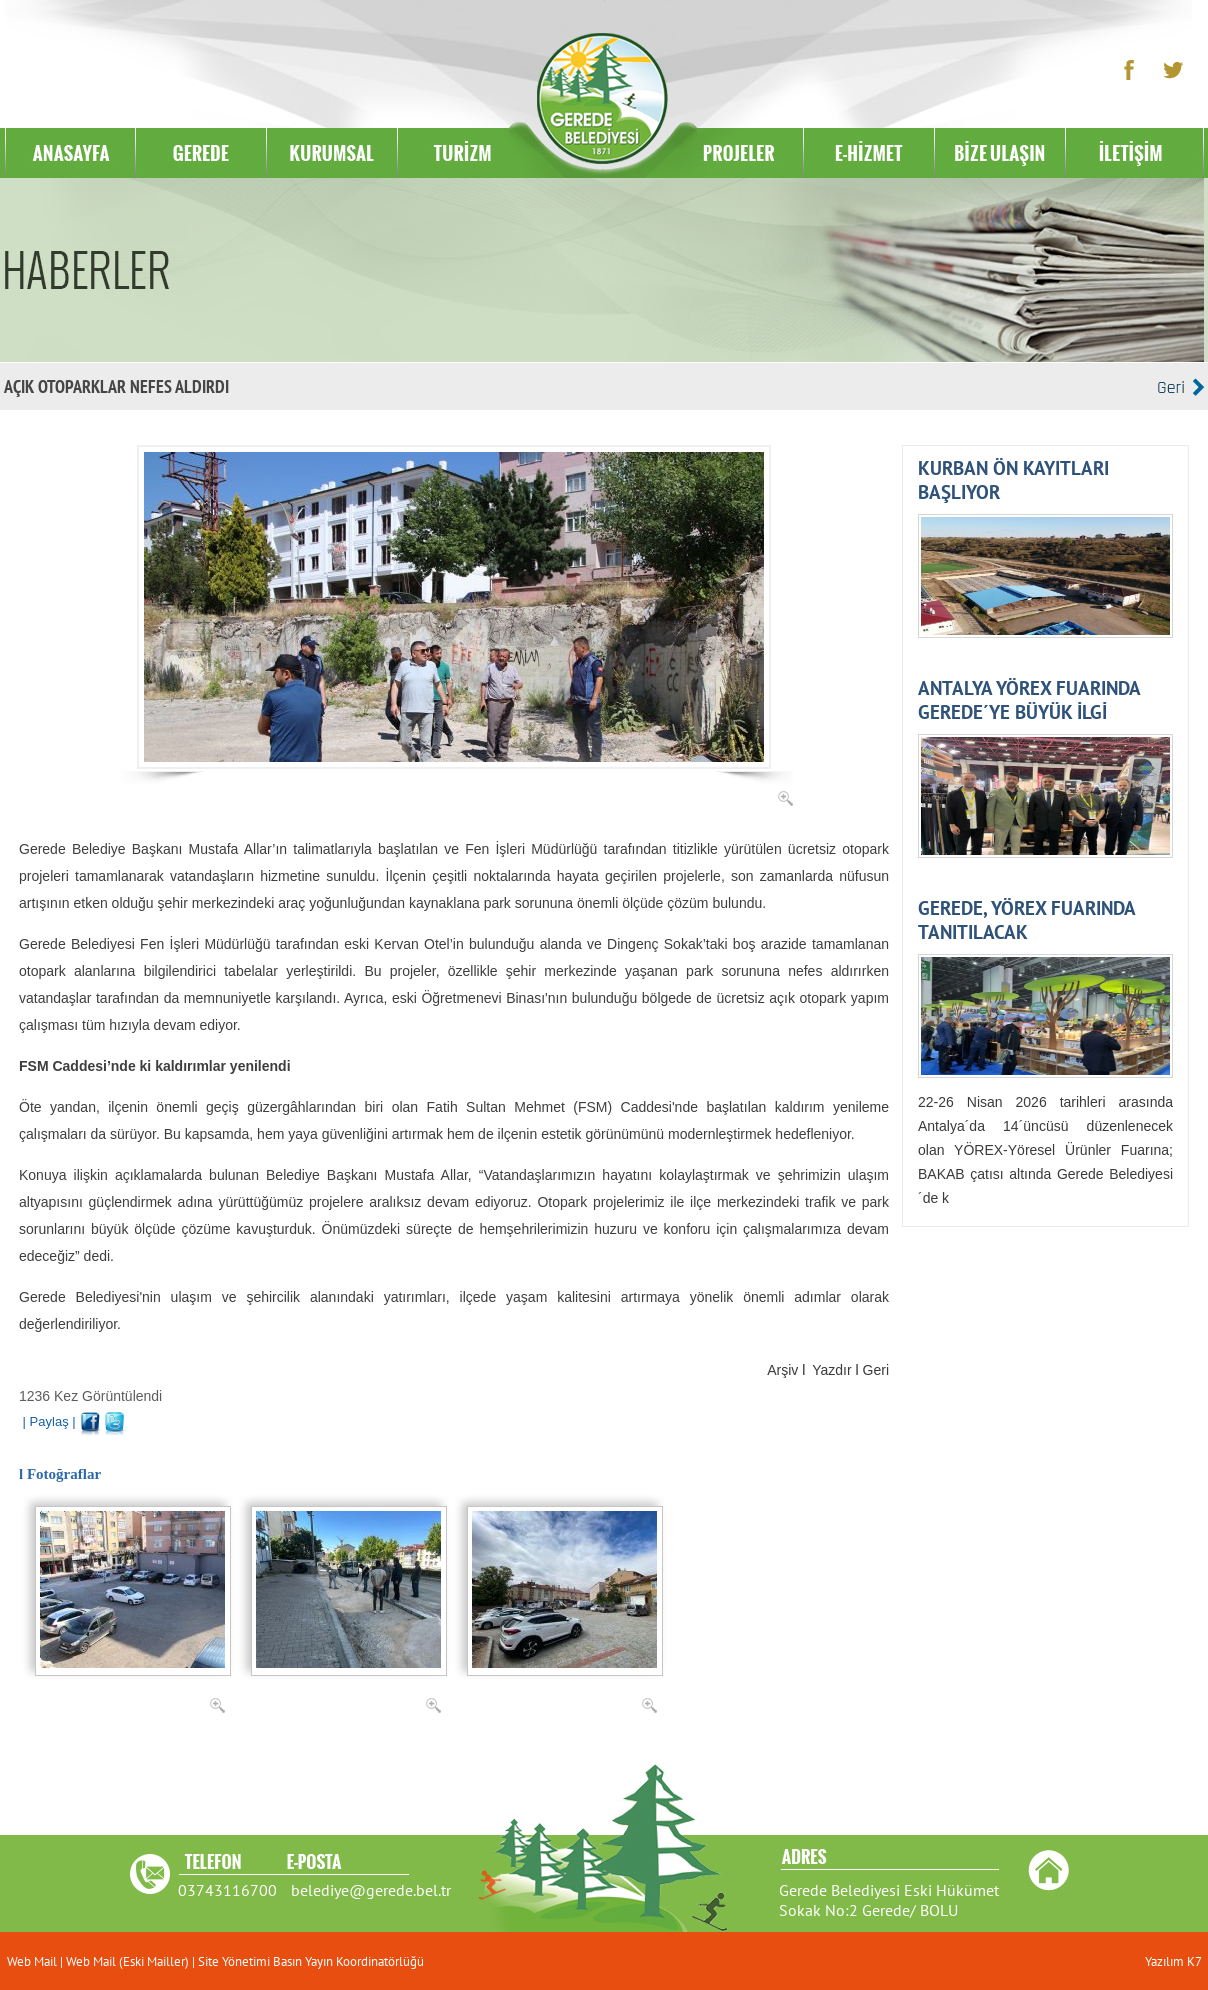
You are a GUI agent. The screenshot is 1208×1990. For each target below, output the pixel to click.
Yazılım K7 (1173, 1961)
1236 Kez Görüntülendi (90, 1396)
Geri (876, 1370)
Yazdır (831, 1370)
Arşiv (782, 1370)
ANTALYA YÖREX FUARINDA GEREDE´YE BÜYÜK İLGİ (1029, 700)
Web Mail (33, 1961)
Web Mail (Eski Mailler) (127, 1961)
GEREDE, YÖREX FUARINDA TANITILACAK (1026, 920)
